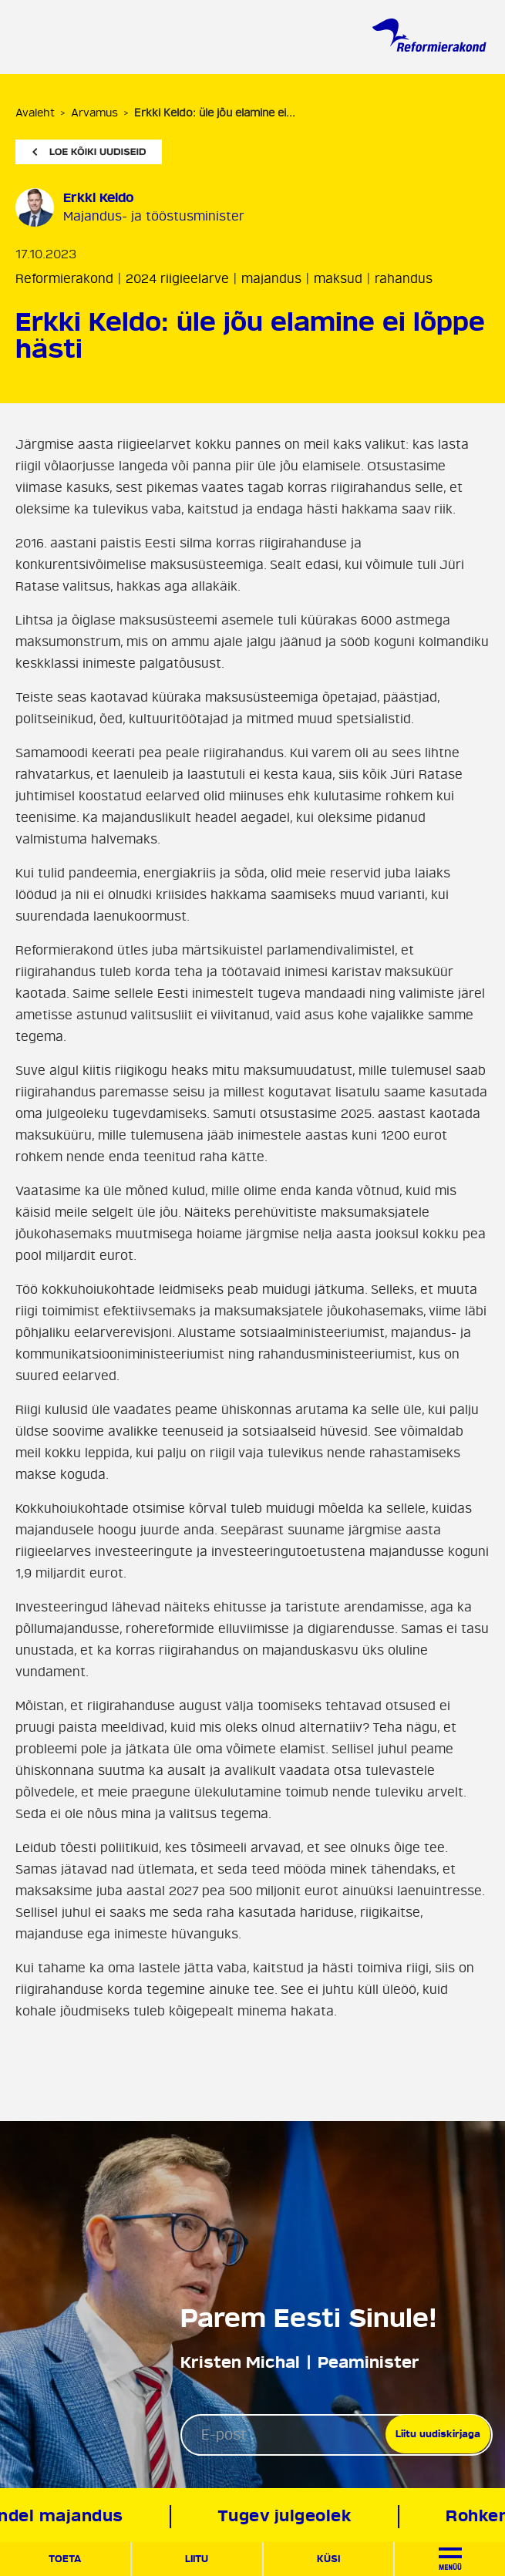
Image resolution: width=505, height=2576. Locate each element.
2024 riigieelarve (177, 279)
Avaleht (35, 113)
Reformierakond (64, 279)
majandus (271, 279)
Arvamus (94, 113)
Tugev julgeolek (288, 2516)
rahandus (404, 279)
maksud (338, 279)
